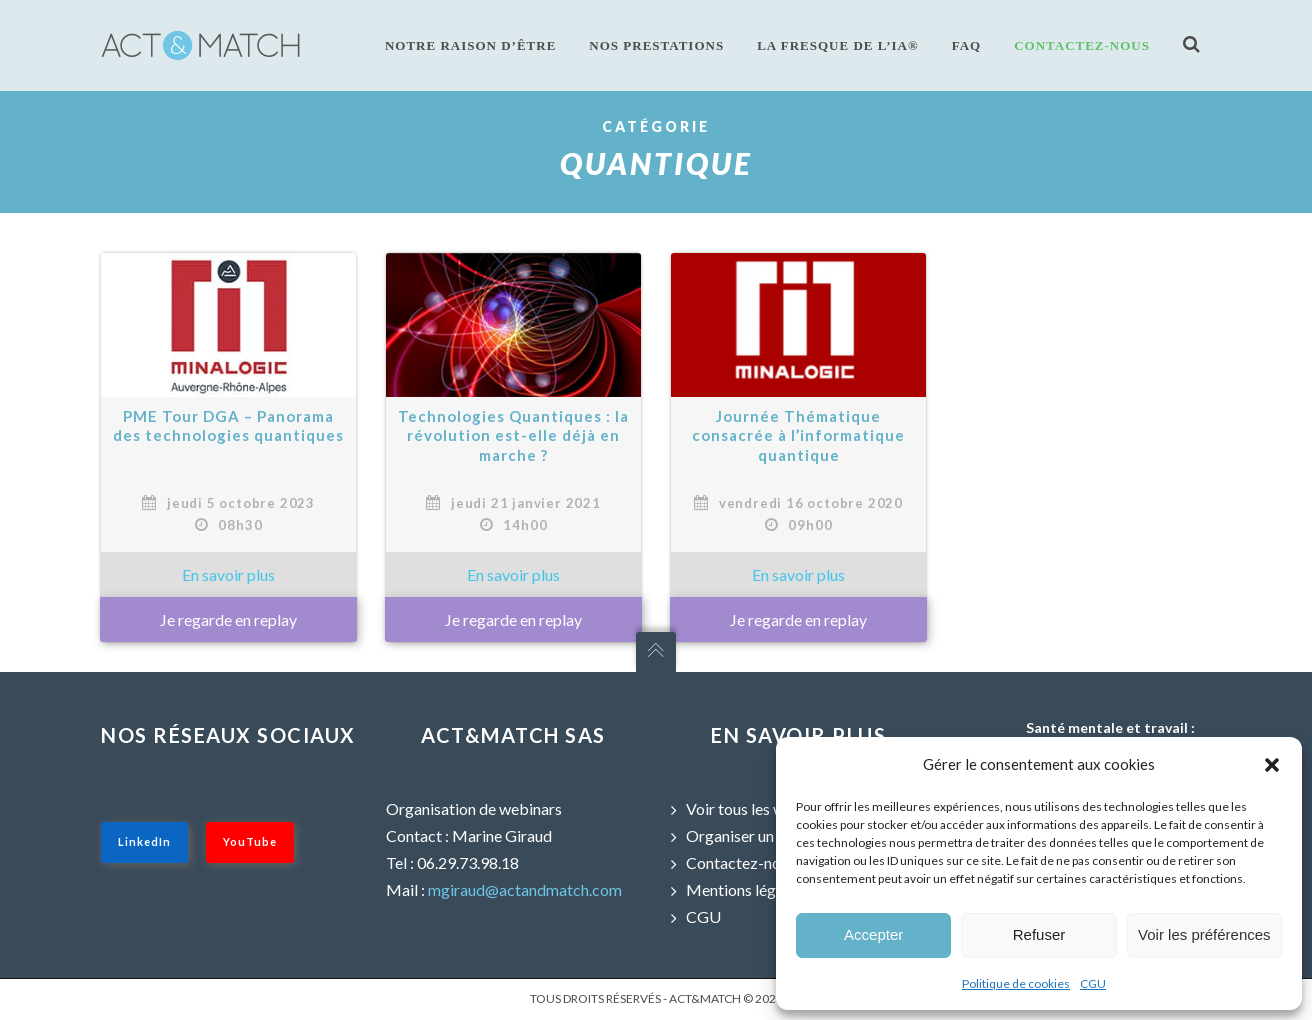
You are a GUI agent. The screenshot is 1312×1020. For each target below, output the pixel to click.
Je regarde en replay (228, 619)
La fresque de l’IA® (838, 45)
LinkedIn (144, 841)
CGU (1093, 983)
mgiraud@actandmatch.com (525, 889)
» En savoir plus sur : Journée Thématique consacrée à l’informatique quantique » (798, 574)
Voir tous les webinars (761, 808)
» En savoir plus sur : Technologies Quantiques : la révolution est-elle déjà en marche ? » (513, 574)
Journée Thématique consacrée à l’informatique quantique (798, 435)
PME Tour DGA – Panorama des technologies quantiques (228, 426)
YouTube (250, 841)
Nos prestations (656, 45)
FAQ (966, 45)
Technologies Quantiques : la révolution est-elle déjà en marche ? (513, 435)
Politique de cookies (1016, 983)
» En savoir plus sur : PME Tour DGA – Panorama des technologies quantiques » (228, 574)
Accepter (873, 934)
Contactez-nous (1082, 45)
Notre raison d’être (470, 45)
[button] (1272, 765)
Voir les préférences (1204, 934)
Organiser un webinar (759, 835)
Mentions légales (744, 889)
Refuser (1039, 934)
